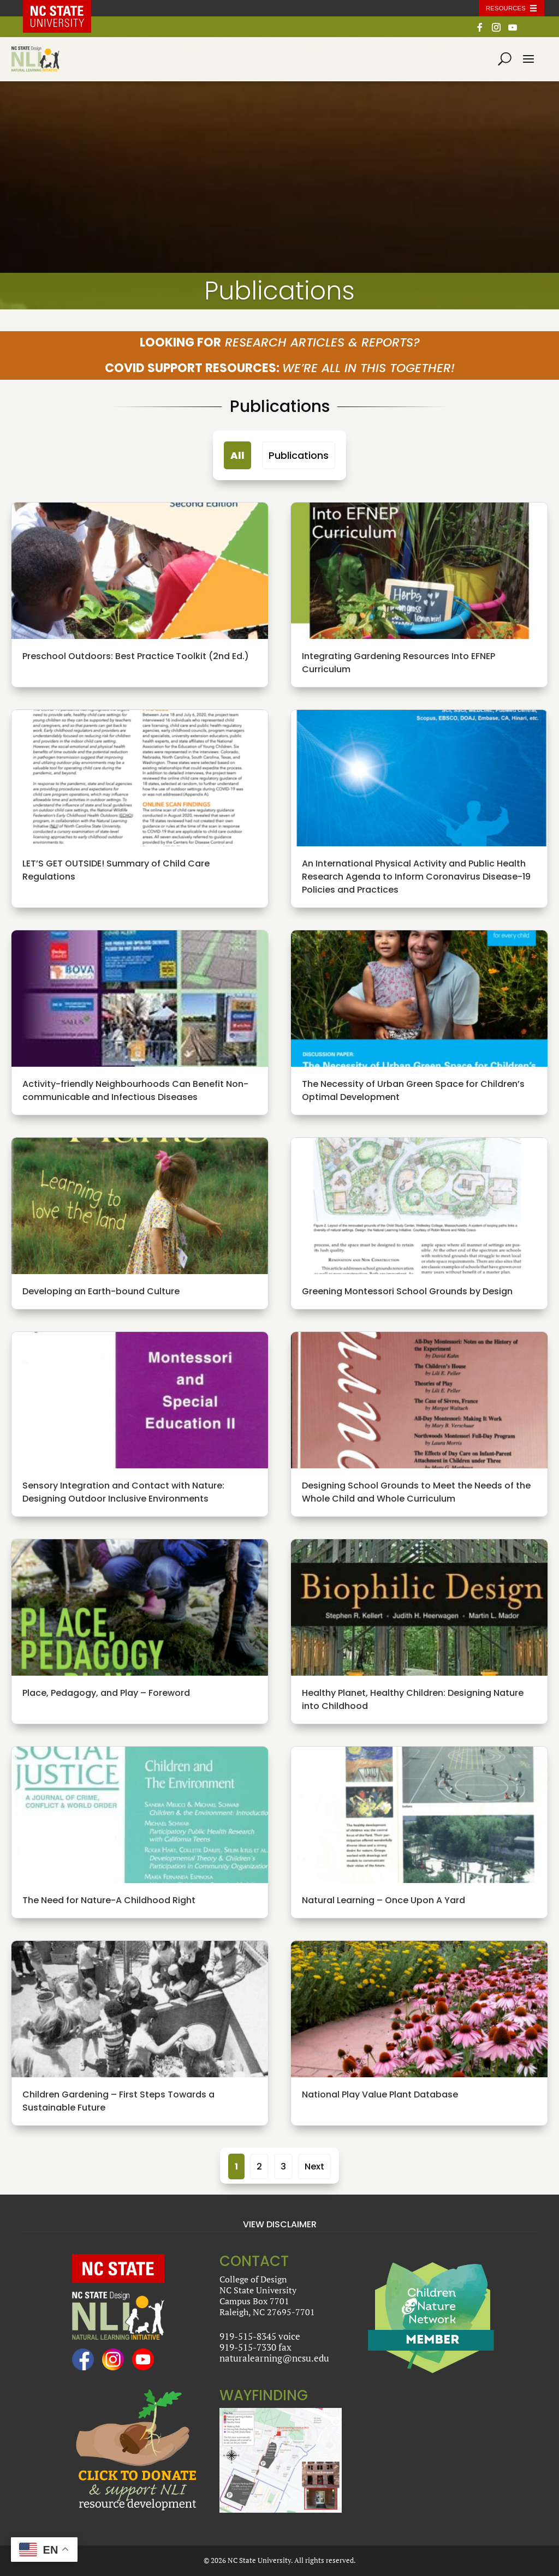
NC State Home (65, 8)
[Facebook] (479, 30)
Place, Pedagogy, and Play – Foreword (106, 1693)
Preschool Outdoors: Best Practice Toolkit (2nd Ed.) (135, 656)
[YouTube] (512, 30)
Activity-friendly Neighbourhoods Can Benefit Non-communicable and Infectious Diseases (135, 1090)
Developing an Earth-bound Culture (101, 1291)
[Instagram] (496, 30)
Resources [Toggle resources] (506, 8)
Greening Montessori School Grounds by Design (407, 1291)
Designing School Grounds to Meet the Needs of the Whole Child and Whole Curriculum (416, 1492)
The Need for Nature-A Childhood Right (108, 1900)
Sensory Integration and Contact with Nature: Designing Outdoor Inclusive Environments (123, 1492)
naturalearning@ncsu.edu (274, 2358)
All (237, 455)
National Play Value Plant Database (380, 2094)
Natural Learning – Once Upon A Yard (383, 1900)
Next (314, 2166)
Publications (299, 455)
